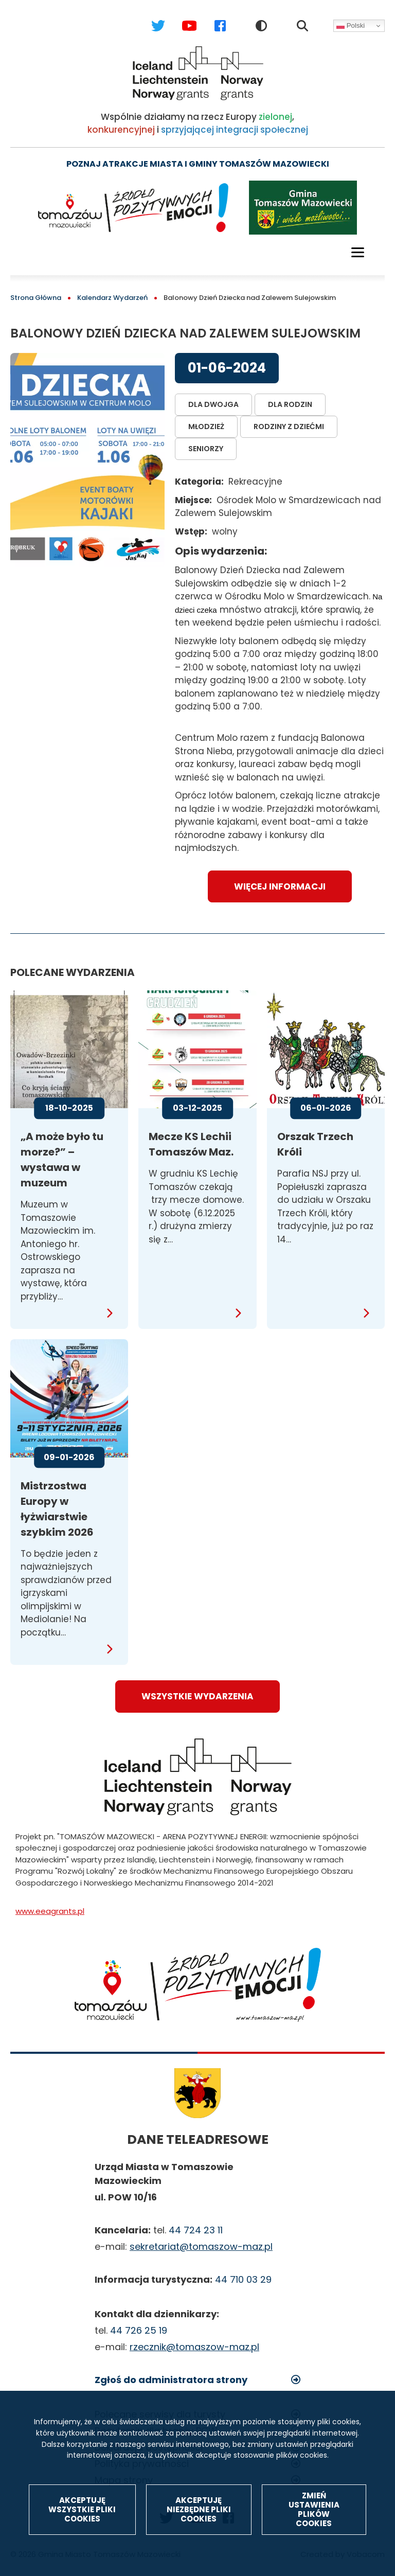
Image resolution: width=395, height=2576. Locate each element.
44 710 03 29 (243, 2279)
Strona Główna (35, 298)
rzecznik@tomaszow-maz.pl (194, 2346)
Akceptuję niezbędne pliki (199, 2547)
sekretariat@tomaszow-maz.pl (201, 2246)
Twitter (148, 15)
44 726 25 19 (138, 2330)
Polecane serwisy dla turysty (160, 2414)
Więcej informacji (280, 886)
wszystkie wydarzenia (197, 1696)
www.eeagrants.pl (49, 1911)
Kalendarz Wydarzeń (112, 298)
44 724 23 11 (196, 2230)
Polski (350, 26)
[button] (87, 460)
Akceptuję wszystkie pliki (82, 2547)
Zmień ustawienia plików (314, 2547)
